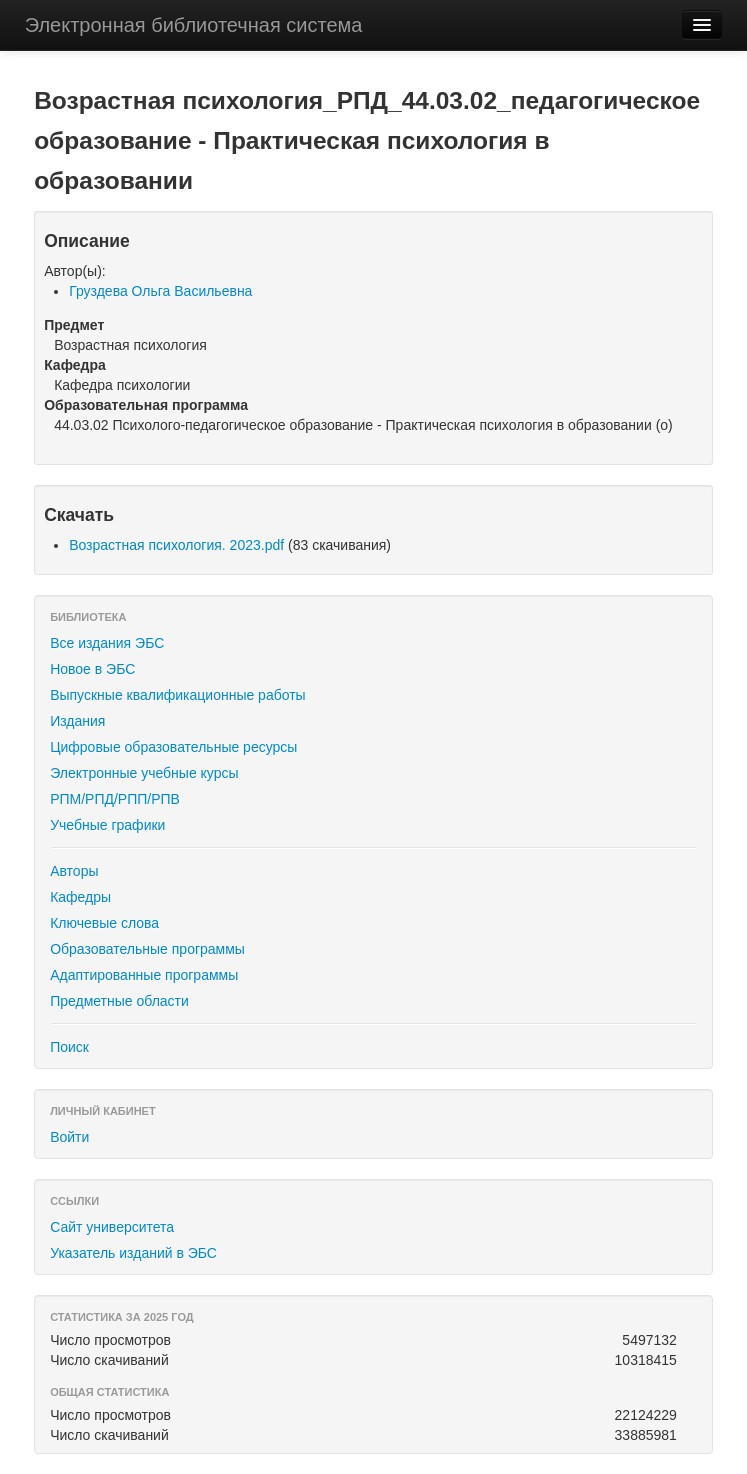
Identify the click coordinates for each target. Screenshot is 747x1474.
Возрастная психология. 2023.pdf (176, 545)
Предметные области (119, 1001)
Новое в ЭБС (92, 669)
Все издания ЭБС (107, 643)
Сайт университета (112, 1227)
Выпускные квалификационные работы (178, 695)
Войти (69, 1137)
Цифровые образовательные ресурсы (173, 747)
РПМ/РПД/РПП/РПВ (115, 799)
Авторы (74, 871)
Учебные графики (107, 825)
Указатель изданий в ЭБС (133, 1253)
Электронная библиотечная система (194, 25)
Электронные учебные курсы (144, 773)
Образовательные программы (147, 949)
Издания (77, 721)
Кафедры (80, 897)
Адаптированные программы (144, 975)
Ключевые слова (104, 923)
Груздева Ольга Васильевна (160, 291)
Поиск (69, 1047)
